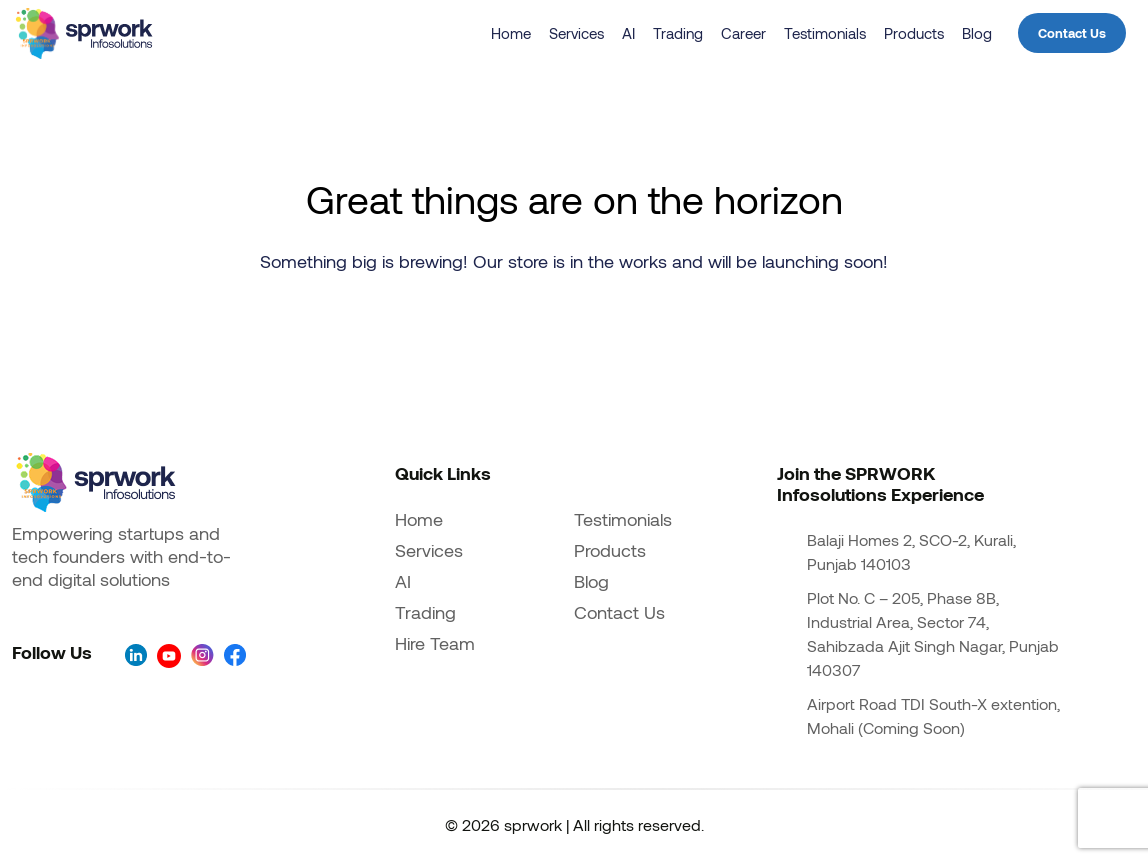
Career (743, 33)
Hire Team (435, 643)
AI (628, 33)
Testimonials (825, 33)
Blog (977, 33)
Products (914, 33)
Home (511, 33)
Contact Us (1072, 33)
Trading (678, 33)
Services (576, 33)
